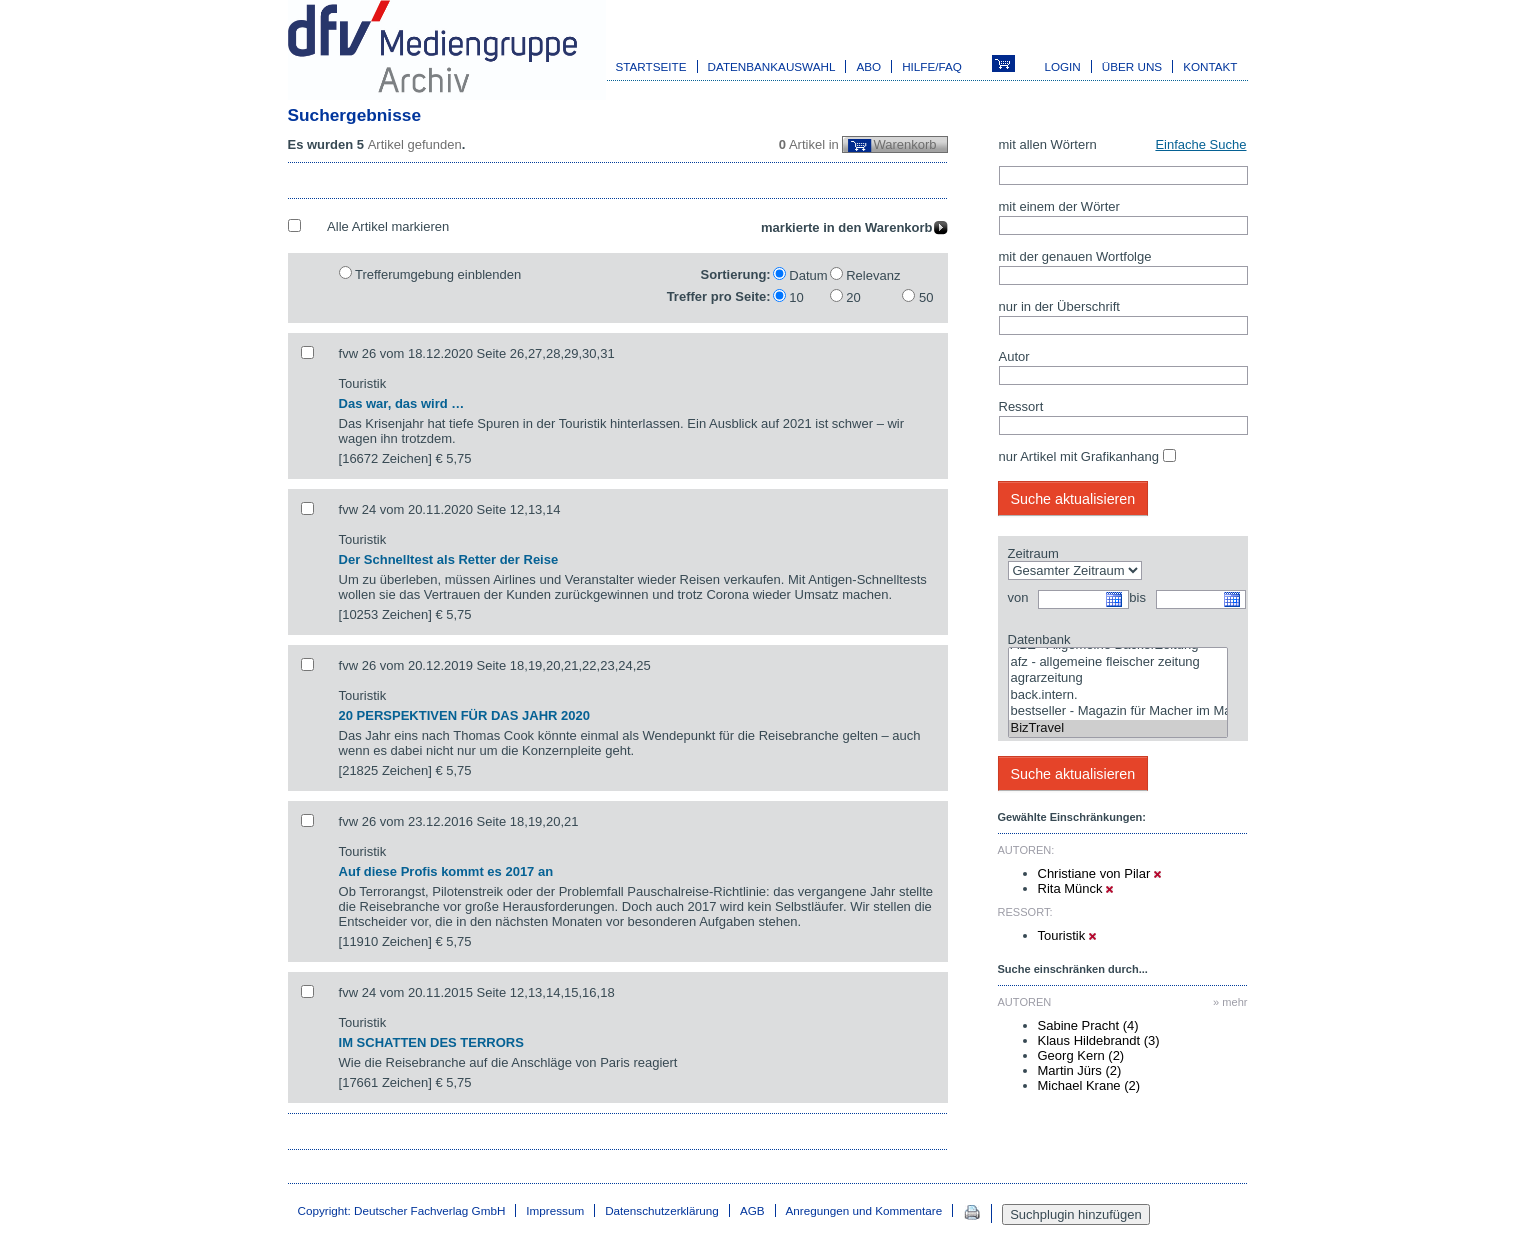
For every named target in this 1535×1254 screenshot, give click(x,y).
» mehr (1230, 1002)
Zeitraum (1033, 553)
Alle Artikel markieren (388, 226)
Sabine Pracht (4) (1088, 1025)
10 (796, 297)
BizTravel (1118, 728)
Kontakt (1210, 66)
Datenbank (1039, 639)
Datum (808, 275)
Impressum (555, 1210)
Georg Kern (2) (1081, 1055)
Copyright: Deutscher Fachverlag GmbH (402, 1210)
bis (1137, 597)
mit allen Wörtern (1048, 144)
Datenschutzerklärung (662, 1210)
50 (926, 297)
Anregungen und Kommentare (864, 1210)
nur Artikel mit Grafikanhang (1079, 456)
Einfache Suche (1200, 144)
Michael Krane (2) (1089, 1085)
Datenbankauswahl (772, 66)
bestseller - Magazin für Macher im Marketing (1118, 711)
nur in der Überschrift (1059, 306)
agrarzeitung (1118, 678)
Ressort (1021, 406)
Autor (1014, 356)
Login (1062, 66)
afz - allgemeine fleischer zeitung (1118, 662)
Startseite (651, 66)
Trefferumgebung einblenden (438, 274)
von (1018, 597)
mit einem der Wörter (1059, 206)
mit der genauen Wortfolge (1075, 256)
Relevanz (873, 275)
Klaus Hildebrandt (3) (1099, 1040)
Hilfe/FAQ (932, 66)
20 (853, 297)
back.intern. (1118, 695)
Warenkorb (904, 144)
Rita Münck (1076, 888)
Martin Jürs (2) (1080, 1070)
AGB (752, 1210)
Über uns (1132, 66)
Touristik (1067, 935)
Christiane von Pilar (1099, 873)
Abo (868, 66)
